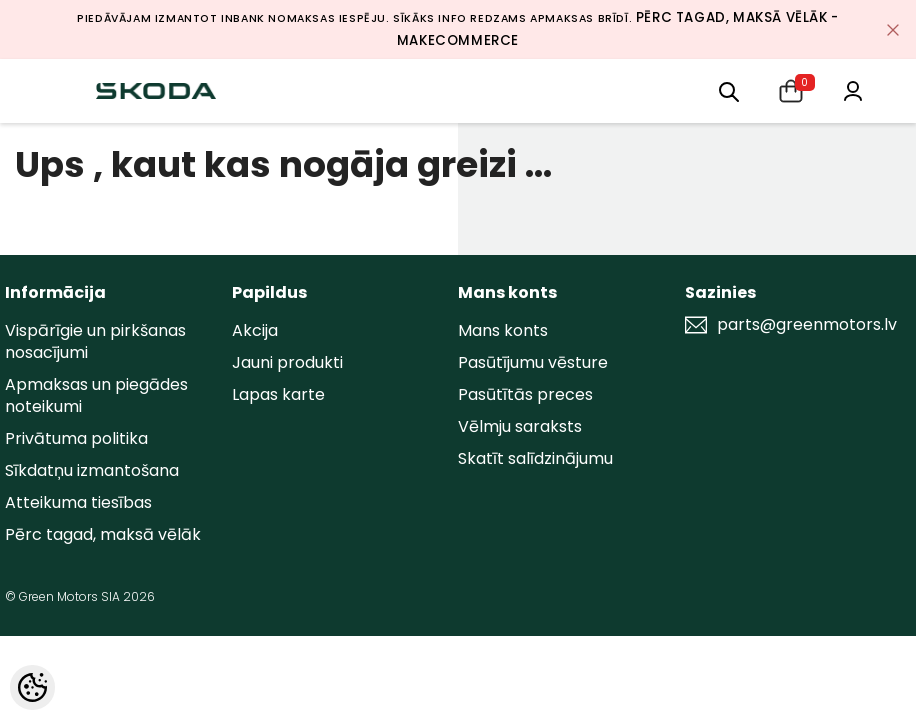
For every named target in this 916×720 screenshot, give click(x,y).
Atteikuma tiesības (78, 502)
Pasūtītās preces (525, 394)
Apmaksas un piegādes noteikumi (96, 395)
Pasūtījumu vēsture (533, 362)
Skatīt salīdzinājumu (535, 458)
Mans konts (503, 330)
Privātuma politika (76, 438)
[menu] (729, 90)
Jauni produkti (287, 362)
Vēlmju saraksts (520, 426)
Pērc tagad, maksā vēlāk (103, 534)
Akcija (255, 330)
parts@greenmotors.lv (807, 325)
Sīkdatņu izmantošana (92, 470)
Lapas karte (278, 394)
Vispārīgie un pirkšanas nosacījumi (95, 341)
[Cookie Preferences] (32, 687)
